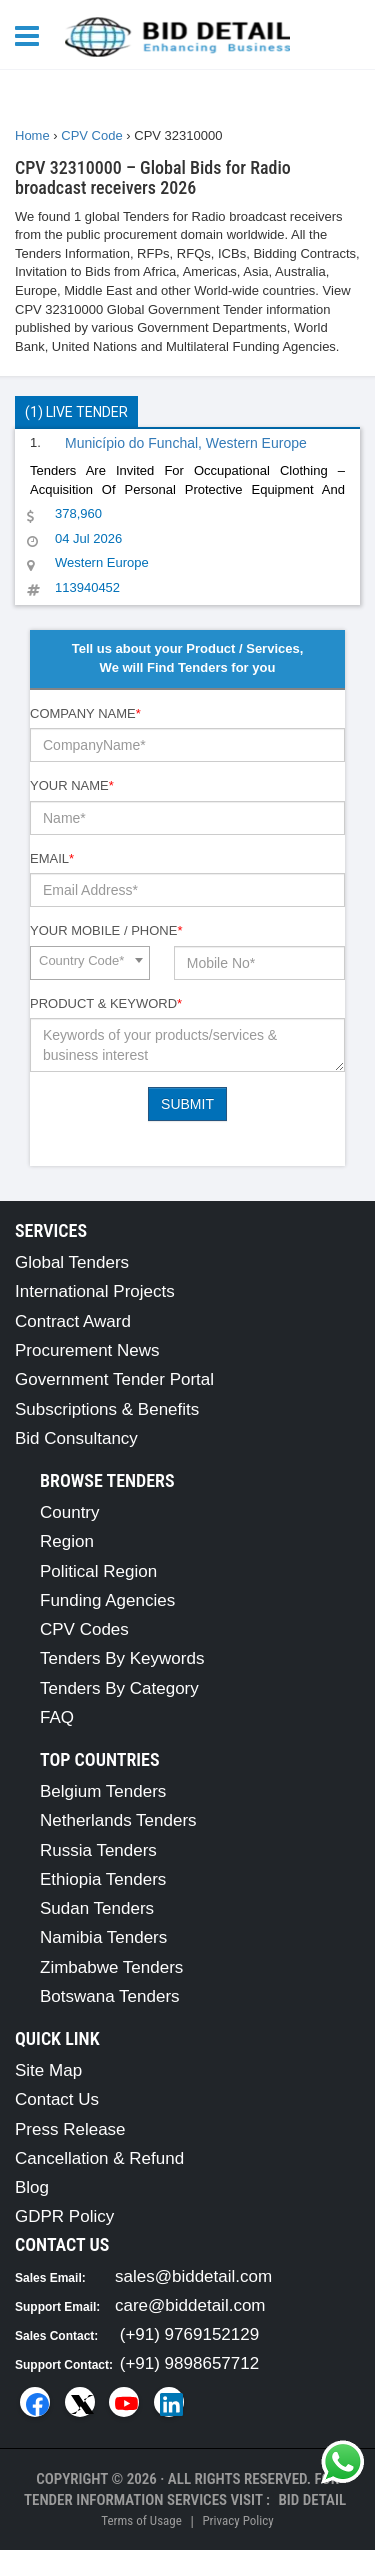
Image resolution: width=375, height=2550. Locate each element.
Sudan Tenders (97, 1908)
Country (70, 1512)
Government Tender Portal (114, 1379)
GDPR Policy (64, 2216)
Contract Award (73, 1321)
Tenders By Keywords (122, 1658)
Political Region (98, 1571)
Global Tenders (72, 1262)
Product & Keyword (106, 1003)
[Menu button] (32, 34)
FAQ (57, 1717)
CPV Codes (84, 1629)
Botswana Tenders (110, 1996)
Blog (32, 2187)
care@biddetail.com (190, 2305)
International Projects (95, 1291)
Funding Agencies (107, 1600)
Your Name (72, 785)
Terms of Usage (141, 2520)
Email (52, 858)
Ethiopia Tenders (103, 1879)
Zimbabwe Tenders (111, 1967)
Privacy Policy (237, 2520)
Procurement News (87, 1350)
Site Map (48, 2070)
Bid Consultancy (76, 1438)
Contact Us (57, 2099)
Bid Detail (312, 2500)
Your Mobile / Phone (106, 930)
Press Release (70, 2129)
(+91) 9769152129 (189, 2334)
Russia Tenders (98, 1850)
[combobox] (90, 963)
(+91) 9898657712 (189, 2363)
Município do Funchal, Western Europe (186, 443)
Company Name (85, 713)
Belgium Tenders (103, 1791)
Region (67, 1541)
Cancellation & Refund (99, 2158)
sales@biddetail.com (193, 2276)
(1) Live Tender (76, 412)
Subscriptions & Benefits (107, 1409)
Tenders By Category (119, 1688)
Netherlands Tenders (118, 1820)
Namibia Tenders (103, 1937)
